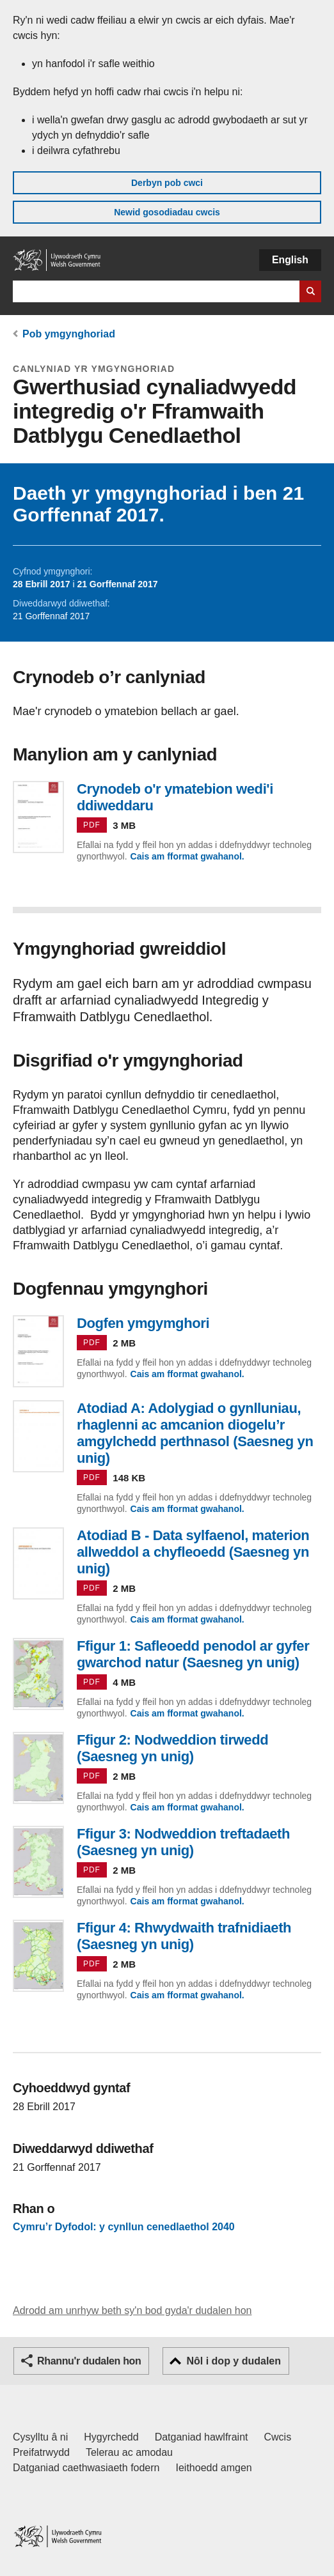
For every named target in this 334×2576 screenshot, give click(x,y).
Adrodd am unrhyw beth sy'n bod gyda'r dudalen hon (132, 2310)
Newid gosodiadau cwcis (167, 212)
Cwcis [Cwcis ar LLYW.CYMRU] (278, 2437)
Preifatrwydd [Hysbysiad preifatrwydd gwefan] (41, 2452)
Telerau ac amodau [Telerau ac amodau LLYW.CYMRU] (129, 2452)
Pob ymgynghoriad (68, 333)
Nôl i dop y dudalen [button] (233, 2361)
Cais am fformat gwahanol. (187, 856)
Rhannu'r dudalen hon (89, 2361)
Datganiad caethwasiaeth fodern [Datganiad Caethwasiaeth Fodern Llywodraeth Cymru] (86, 2467)
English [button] (290, 259)
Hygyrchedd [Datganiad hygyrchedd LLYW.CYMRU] (111, 2437)
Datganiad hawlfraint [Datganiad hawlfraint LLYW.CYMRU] (201, 2437)
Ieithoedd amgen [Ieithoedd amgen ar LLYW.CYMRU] (214, 2467)
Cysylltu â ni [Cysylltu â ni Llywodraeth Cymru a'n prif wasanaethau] (40, 2437)
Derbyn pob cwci (167, 183)
